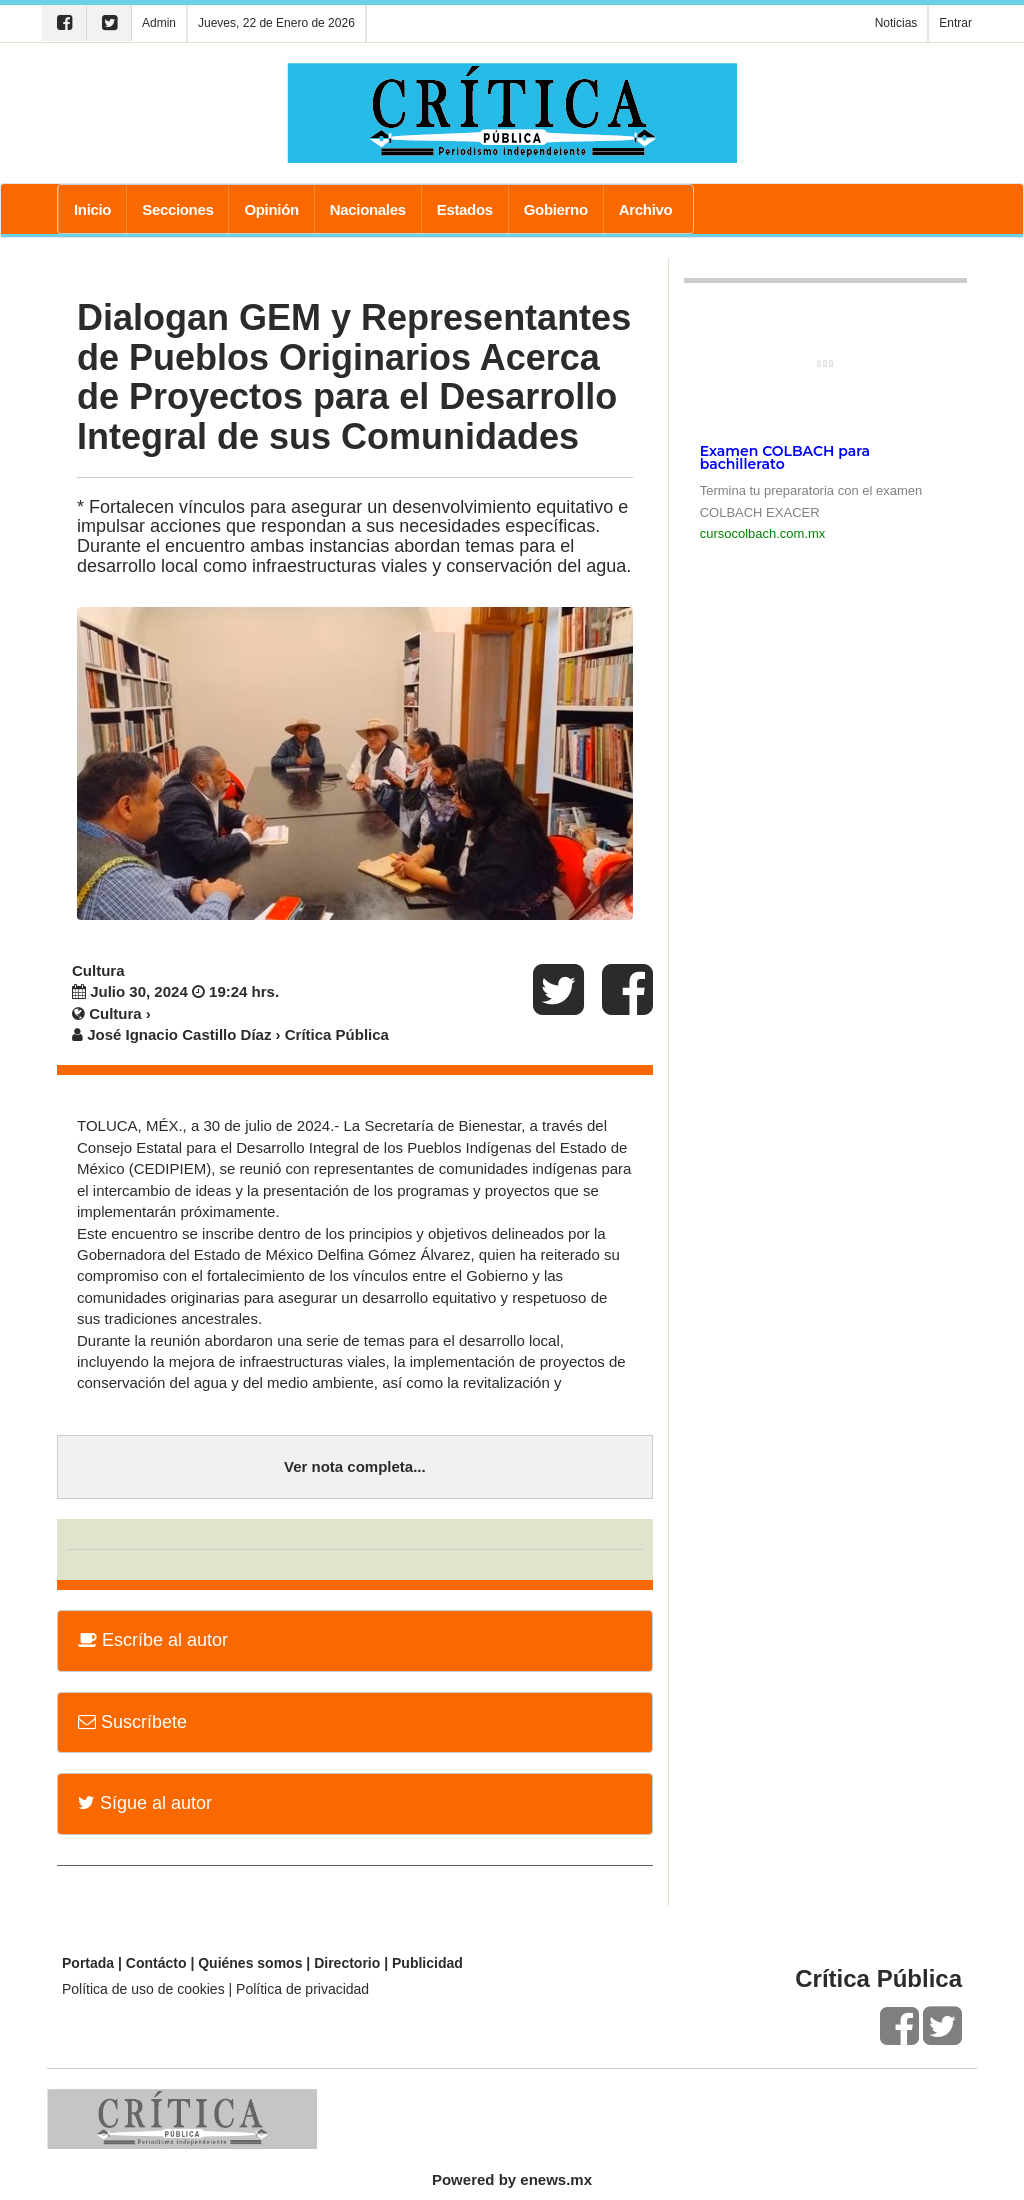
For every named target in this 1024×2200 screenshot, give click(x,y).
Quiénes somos (250, 1963)
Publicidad (427, 1963)
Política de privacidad (302, 1989)
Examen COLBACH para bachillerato (785, 457)
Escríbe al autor (153, 1640)
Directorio (347, 1963)
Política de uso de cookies (143, 1989)
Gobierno (556, 209)
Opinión (271, 209)
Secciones (177, 209)
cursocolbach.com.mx (763, 533)
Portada (88, 1963)
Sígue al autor (145, 1803)
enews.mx (556, 2179)
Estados (465, 209)
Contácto (156, 1963)
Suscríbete (132, 1722)
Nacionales (368, 209)
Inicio (92, 209)
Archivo (646, 209)
